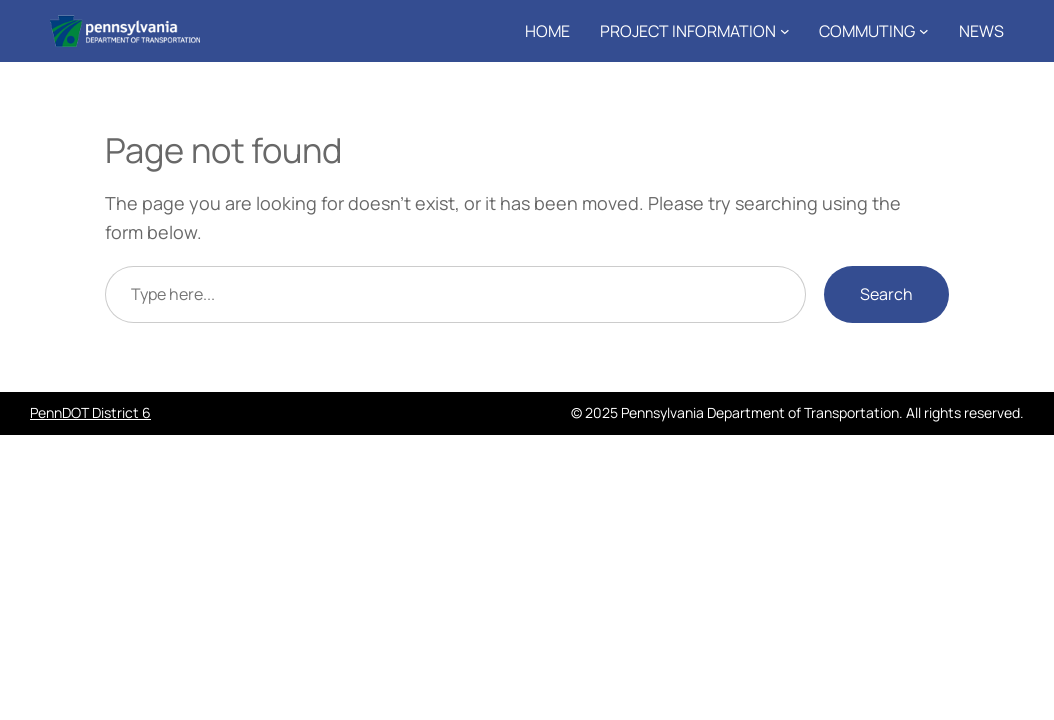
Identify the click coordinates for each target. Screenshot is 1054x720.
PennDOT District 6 (90, 412)
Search (886, 294)
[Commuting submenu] (924, 31)
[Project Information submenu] (785, 31)
